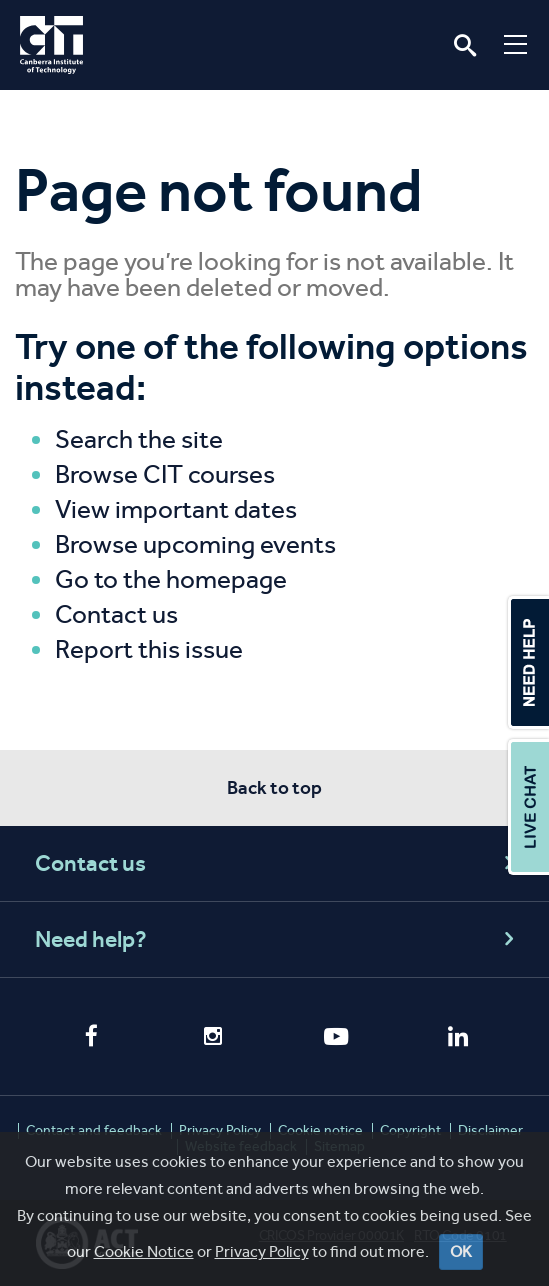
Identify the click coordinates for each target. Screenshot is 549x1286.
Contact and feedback (94, 1130)
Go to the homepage (171, 579)
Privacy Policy (262, 1258)
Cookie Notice (144, 1258)
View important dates (176, 509)
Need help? (277, 939)
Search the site (139, 439)
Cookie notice (320, 1130)
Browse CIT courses (165, 474)
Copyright (410, 1130)
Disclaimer (490, 1130)
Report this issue (149, 649)
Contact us (116, 614)
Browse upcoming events (195, 544)
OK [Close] (461, 1258)
